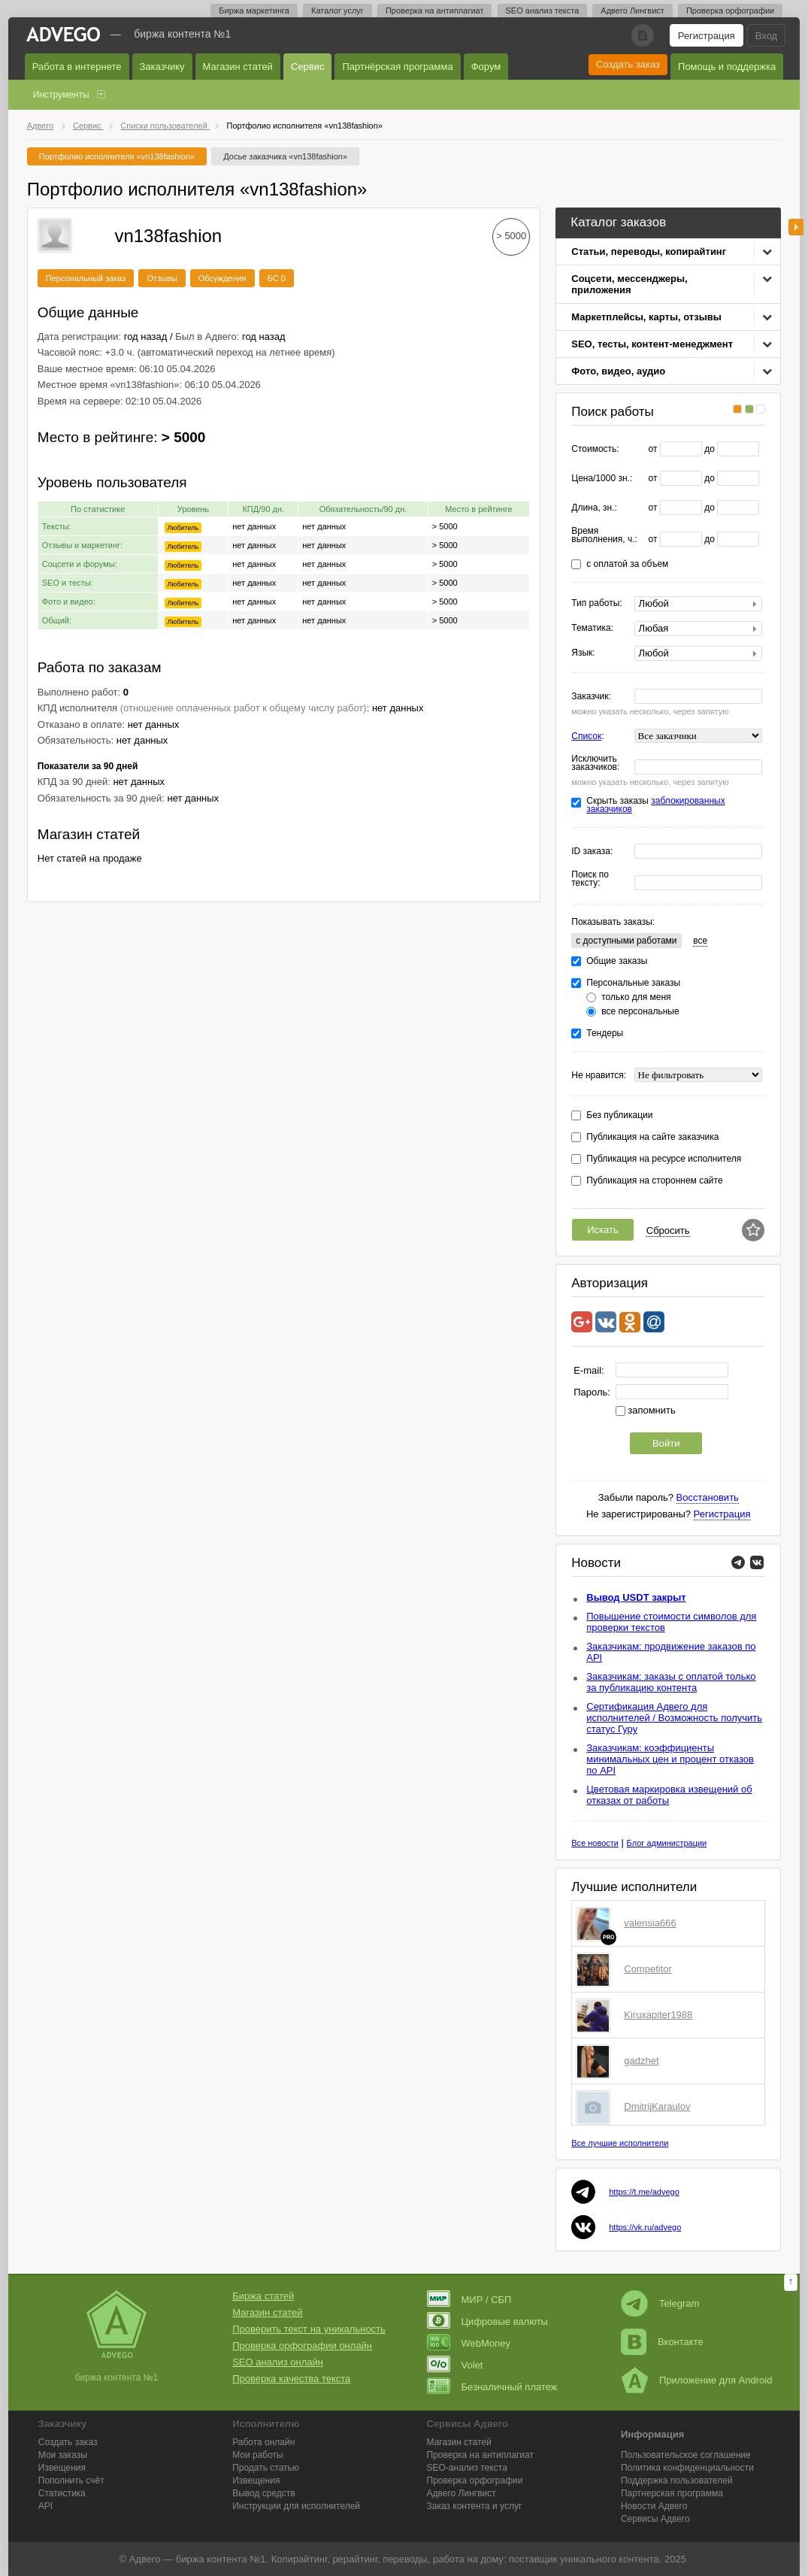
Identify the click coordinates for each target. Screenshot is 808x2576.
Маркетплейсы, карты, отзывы (646, 317)
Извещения (62, 2467)
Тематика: (592, 628)
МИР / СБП (469, 2299)
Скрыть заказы (655, 805)
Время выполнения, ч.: (604, 535)
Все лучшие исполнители (619, 2142)
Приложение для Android (697, 2380)
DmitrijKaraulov (657, 2106)
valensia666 (650, 1923)
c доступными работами (626, 940)
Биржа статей (263, 2296)
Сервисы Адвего (655, 2519)
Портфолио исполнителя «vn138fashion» (117, 156)
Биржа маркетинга (254, 10)
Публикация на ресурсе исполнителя (663, 1159)
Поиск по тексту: (590, 879)
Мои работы (257, 2455)
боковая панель (795, 227)
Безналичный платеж (492, 2387)
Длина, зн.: (594, 508)
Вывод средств (263, 2493)
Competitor (648, 1968)
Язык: (583, 653)
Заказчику (162, 66)
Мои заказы (62, 2455)
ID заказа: (592, 851)
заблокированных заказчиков (655, 805)
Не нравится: (598, 1075)
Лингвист (461, 2493)
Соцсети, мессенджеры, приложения (629, 284)
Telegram (660, 2303)
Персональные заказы (633, 983)
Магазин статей (238, 66)
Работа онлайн (263, 2442)
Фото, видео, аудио (618, 371)
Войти (665, 1443)
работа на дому (468, 2559)
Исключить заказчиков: (595, 763)
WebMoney (469, 2343)
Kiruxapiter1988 (658, 2014)
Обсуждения (222, 278)
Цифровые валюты (487, 2321)
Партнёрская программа (397, 66)
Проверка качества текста (291, 2378)
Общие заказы (616, 961)
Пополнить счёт (71, 2480)
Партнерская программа (672, 2493)
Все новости (595, 1842)
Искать (603, 1229)
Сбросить (668, 1230)
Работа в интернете (77, 66)
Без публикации (619, 1115)
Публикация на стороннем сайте (654, 1181)
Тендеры (604, 1033)
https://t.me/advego (644, 2191)
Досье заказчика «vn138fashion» (285, 156)
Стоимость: (595, 449)
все (700, 940)
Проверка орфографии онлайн (302, 2345)
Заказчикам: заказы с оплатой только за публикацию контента (670, 1682)
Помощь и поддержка (727, 66)
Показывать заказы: (613, 922)
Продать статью (265, 2467)
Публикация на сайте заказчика (652, 1137)
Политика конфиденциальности (687, 2467)
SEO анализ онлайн (277, 2362)
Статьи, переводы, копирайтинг (648, 251)
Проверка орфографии (730, 10)
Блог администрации (667, 1842)
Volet (455, 2365)
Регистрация (706, 35)
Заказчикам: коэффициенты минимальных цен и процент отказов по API (670, 1759)
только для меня (635, 997)
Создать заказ (628, 64)
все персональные (640, 1012)
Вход (766, 35)
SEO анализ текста (543, 10)
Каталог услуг (337, 10)
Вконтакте (662, 2341)
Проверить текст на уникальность (309, 2329)
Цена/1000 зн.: (601, 478)
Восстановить (707, 1497)
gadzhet (641, 2060)
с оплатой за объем (627, 564)
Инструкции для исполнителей (296, 2506)
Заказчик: (591, 696)
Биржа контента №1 (182, 34)
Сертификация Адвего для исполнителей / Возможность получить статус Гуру (674, 1718)
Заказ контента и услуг (474, 2506)
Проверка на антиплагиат (435, 10)
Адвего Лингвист (632, 10)
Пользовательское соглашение (686, 2455)
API (45, 2506)
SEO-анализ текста (467, 2467)
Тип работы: (596, 603)
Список (586, 736)
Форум (486, 66)
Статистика (62, 2493)
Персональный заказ (86, 278)
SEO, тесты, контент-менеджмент (652, 344)
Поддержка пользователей (677, 2480)
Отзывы (162, 278)
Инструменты (61, 94)
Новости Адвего (654, 2506)
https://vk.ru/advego (645, 2227)
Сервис (308, 66)
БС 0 (277, 278)
